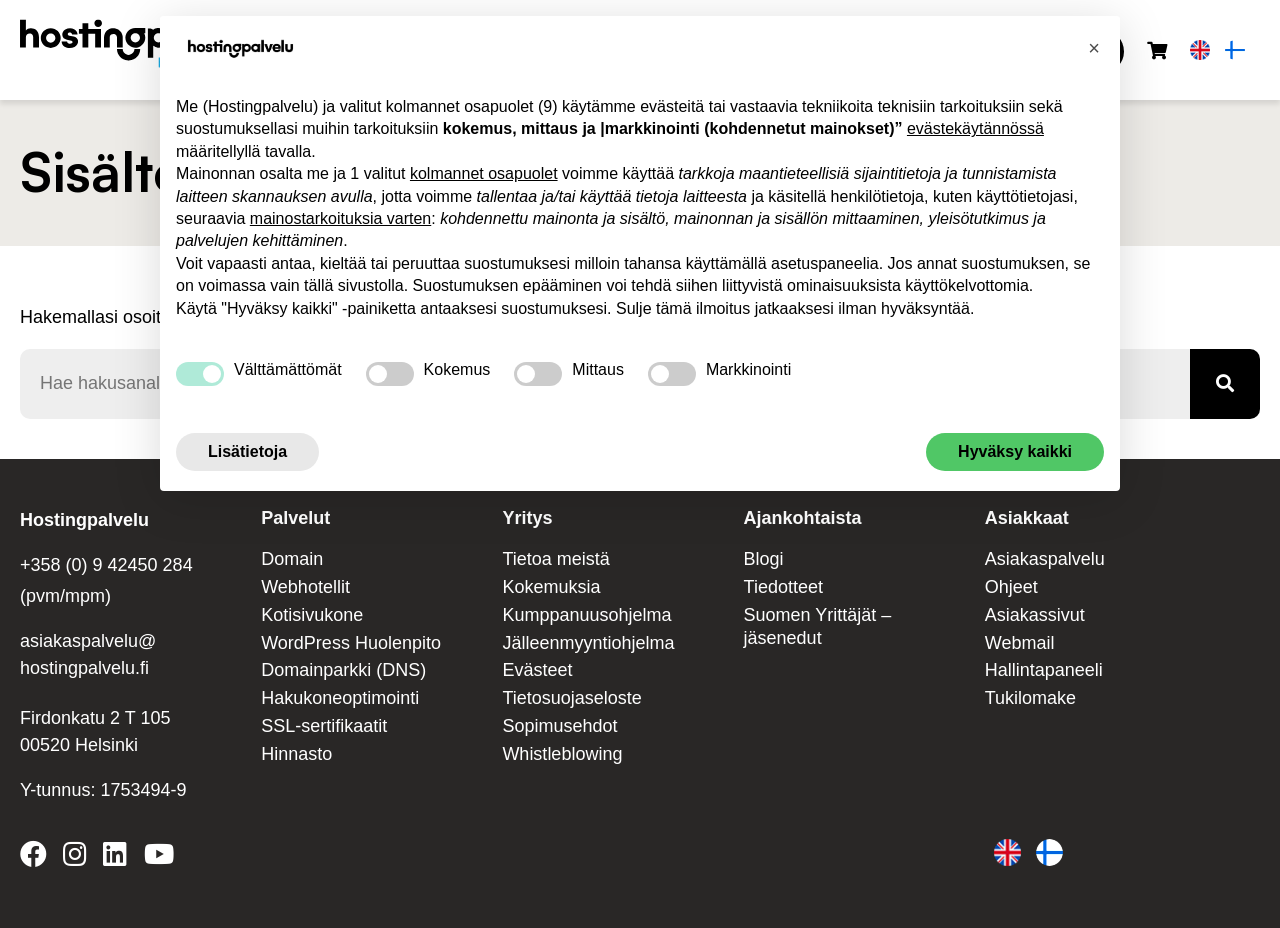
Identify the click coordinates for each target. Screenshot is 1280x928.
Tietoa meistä (555, 559)
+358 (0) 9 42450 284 (106, 565)
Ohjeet (1011, 587)
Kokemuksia (551, 587)
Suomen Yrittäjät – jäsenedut (818, 626)
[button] (1094, 48)
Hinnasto (296, 754)
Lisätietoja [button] (247, 451)
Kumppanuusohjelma (586, 615)
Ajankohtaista (803, 518)
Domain (292, 559)
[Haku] (1225, 384)
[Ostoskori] (1157, 51)
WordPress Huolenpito (351, 643)
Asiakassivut (1035, 615)
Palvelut (295, 518)
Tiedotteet (783, 587)
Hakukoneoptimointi (340, 698)
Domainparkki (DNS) (343, 670)
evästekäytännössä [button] (975, 128)
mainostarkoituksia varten (340, 218)
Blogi (764, 559)
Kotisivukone (312, 615)
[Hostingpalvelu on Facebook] (37, 858)
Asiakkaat (1027, 518)
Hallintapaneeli (1044, 670)
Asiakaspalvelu (1045, 559)
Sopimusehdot (559, 726)
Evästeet (537, 670)
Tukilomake (1030, 698)
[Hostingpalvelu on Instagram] (75, 858)
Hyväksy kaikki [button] (1015, 451)
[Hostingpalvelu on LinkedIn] (115, 858)
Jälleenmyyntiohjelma (588, 643)
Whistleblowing (562, 754)
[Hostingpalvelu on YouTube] (158, 858)
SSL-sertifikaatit (324, 726)
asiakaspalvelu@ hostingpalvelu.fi (88, 654)
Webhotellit (305, 587)
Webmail (1020, 643)
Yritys (527, 518)
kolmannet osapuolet (484, 173)
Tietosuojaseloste (571, 698)
